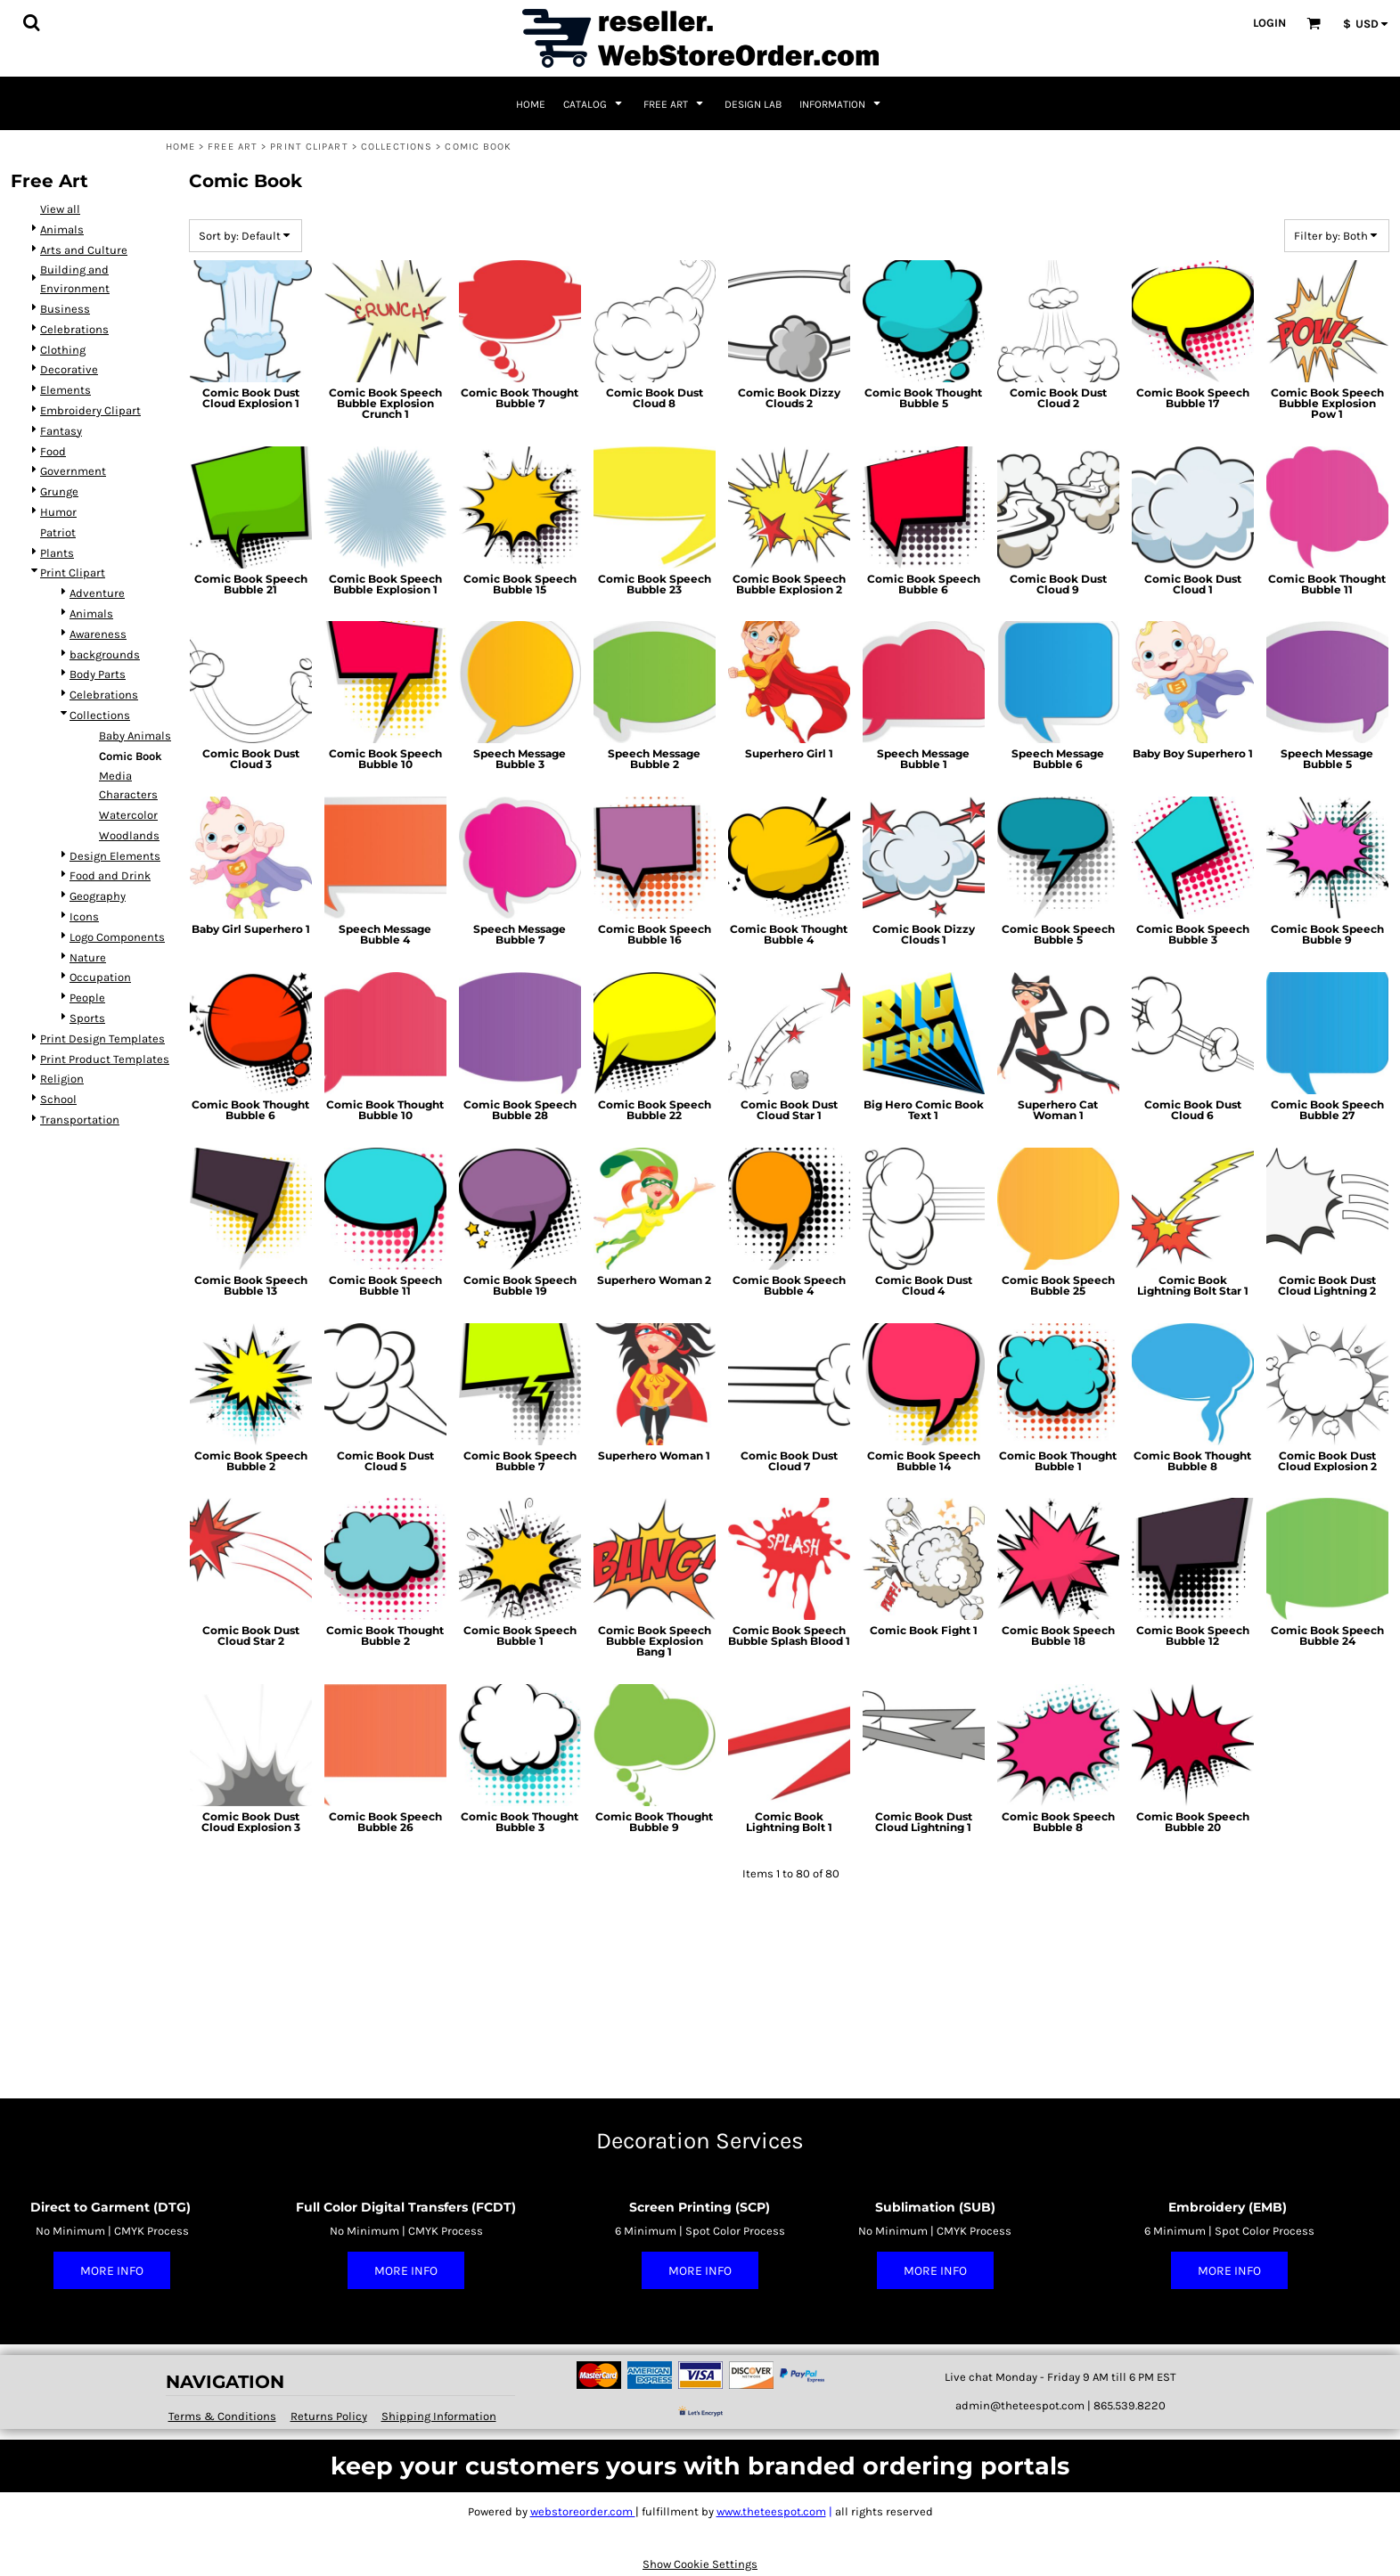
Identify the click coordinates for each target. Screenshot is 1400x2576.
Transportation (79, 1119)
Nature (88, 957)
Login (1269, 22)
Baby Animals (135, 735)
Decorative (69, 369)
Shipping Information (438, 2416)
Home (180, 146)
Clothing (63, 349)
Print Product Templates (104, 1059)
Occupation (100, 977)
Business (65, 308)
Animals (62, 229)
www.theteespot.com (771, 2511)
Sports (87, 1018)
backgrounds (105, 654)
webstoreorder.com (582, 2511)
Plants (57, 553)
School (58, 1099)
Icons (84, 916)
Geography (98, 896)
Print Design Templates (102, 1038)
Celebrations (74, 329)
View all (60, 209)
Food (53, 451)
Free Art (233, 146)
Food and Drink (110, 875)
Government (73, 471)
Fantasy (61, 431)
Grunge (59, 491)
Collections (396, 146)
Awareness (98, 634)
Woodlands (129, 835)
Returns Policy (329, 2416)
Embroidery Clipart (90, 410)
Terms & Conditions (222, 2416)
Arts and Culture (83, 250)
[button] (31, 22)
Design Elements (115, 856)
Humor (58, 512)
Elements (65, 390)
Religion (62, 1078)
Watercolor (128, 815)
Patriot (58, 532)
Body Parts (98, 674)
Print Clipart (309, 146)
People (87, 997)
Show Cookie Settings (700, 2564)
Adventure (97, 593)
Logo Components (117, 937)
